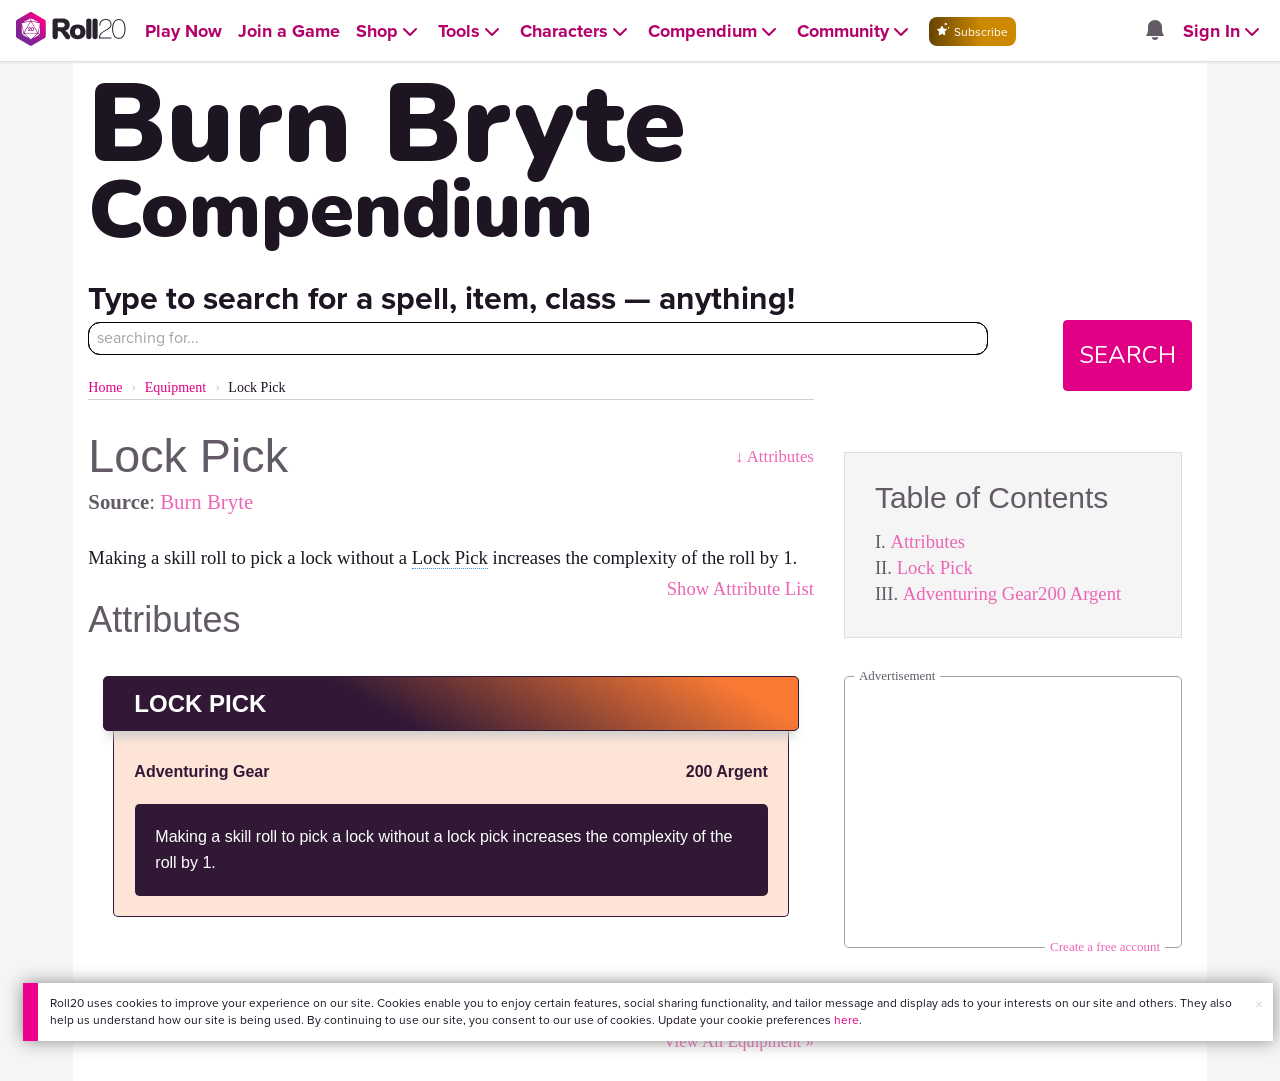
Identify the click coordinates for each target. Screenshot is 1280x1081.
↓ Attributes (774, 456)
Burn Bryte (206, 501)
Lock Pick (935, 567)
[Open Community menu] (855, 31)
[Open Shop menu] (389, 31)
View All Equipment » (738, 1041)
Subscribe (972, 31)
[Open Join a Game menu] (289, 31)
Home (105, 387)
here (846, 1020)
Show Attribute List (740, 588)
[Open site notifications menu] (1155, 31)
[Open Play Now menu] (183, 31)
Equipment (175, 387)
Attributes (927, 541)
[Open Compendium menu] (714, 31)
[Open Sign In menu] (1223, 31)
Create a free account (1105, 946)
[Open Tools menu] (471, 31)
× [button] (1259, 1004)
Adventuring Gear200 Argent (1012, 593)
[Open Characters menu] (576, 31)
